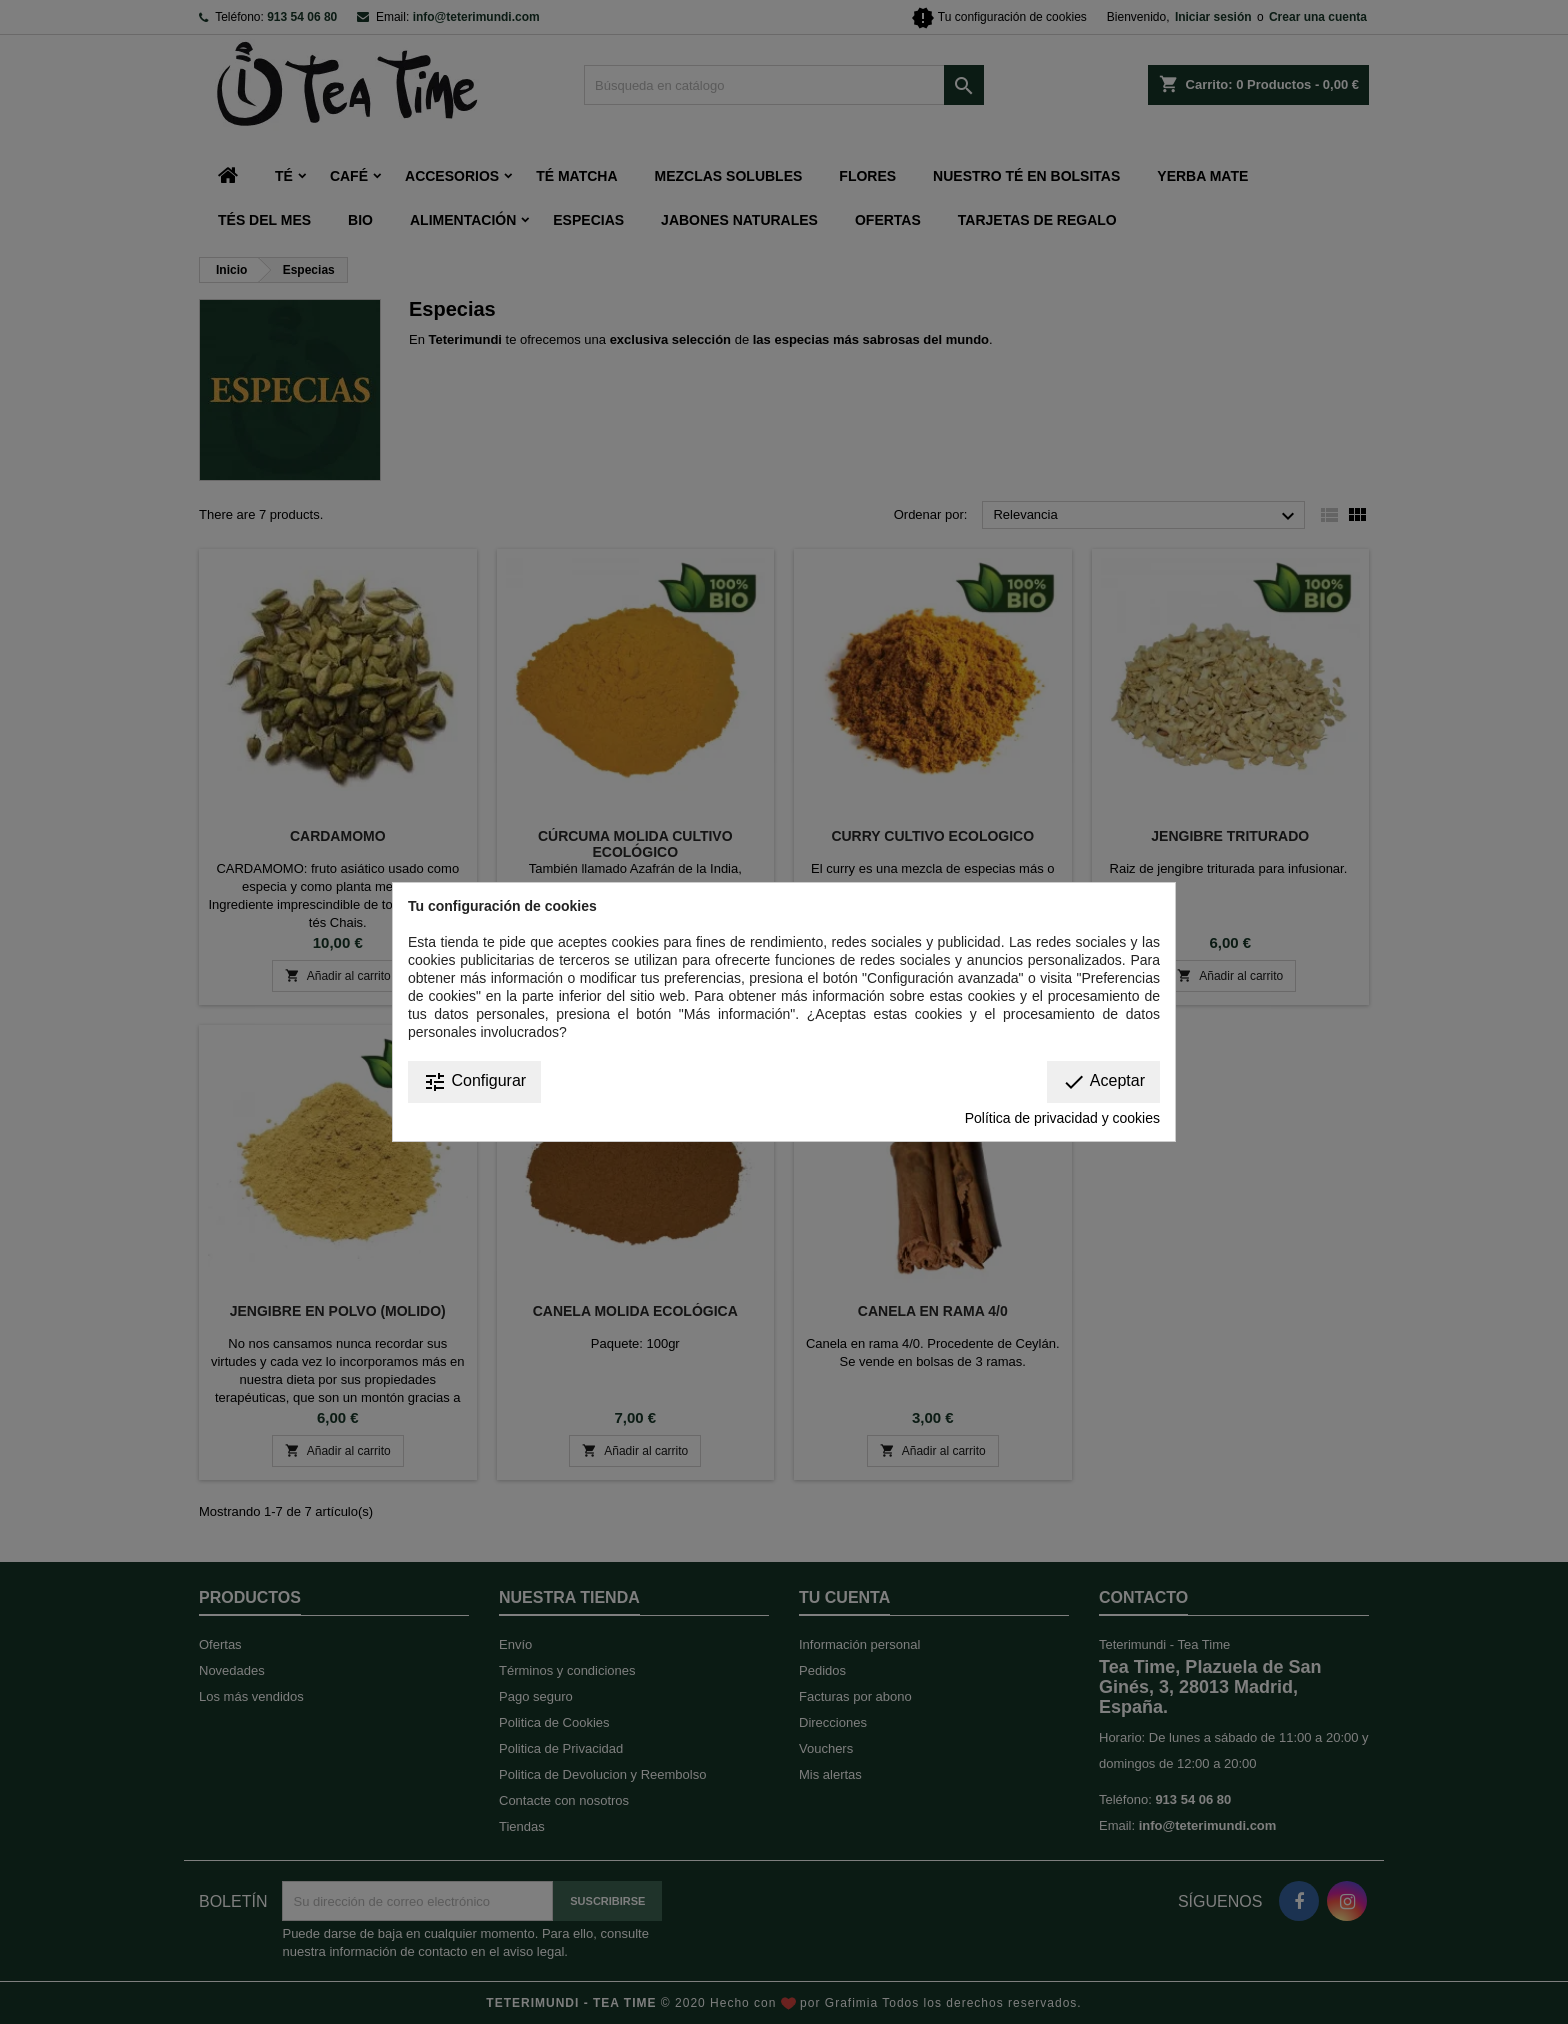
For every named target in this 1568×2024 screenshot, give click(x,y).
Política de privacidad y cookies (1062, 1118)
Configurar (474, 1082)
